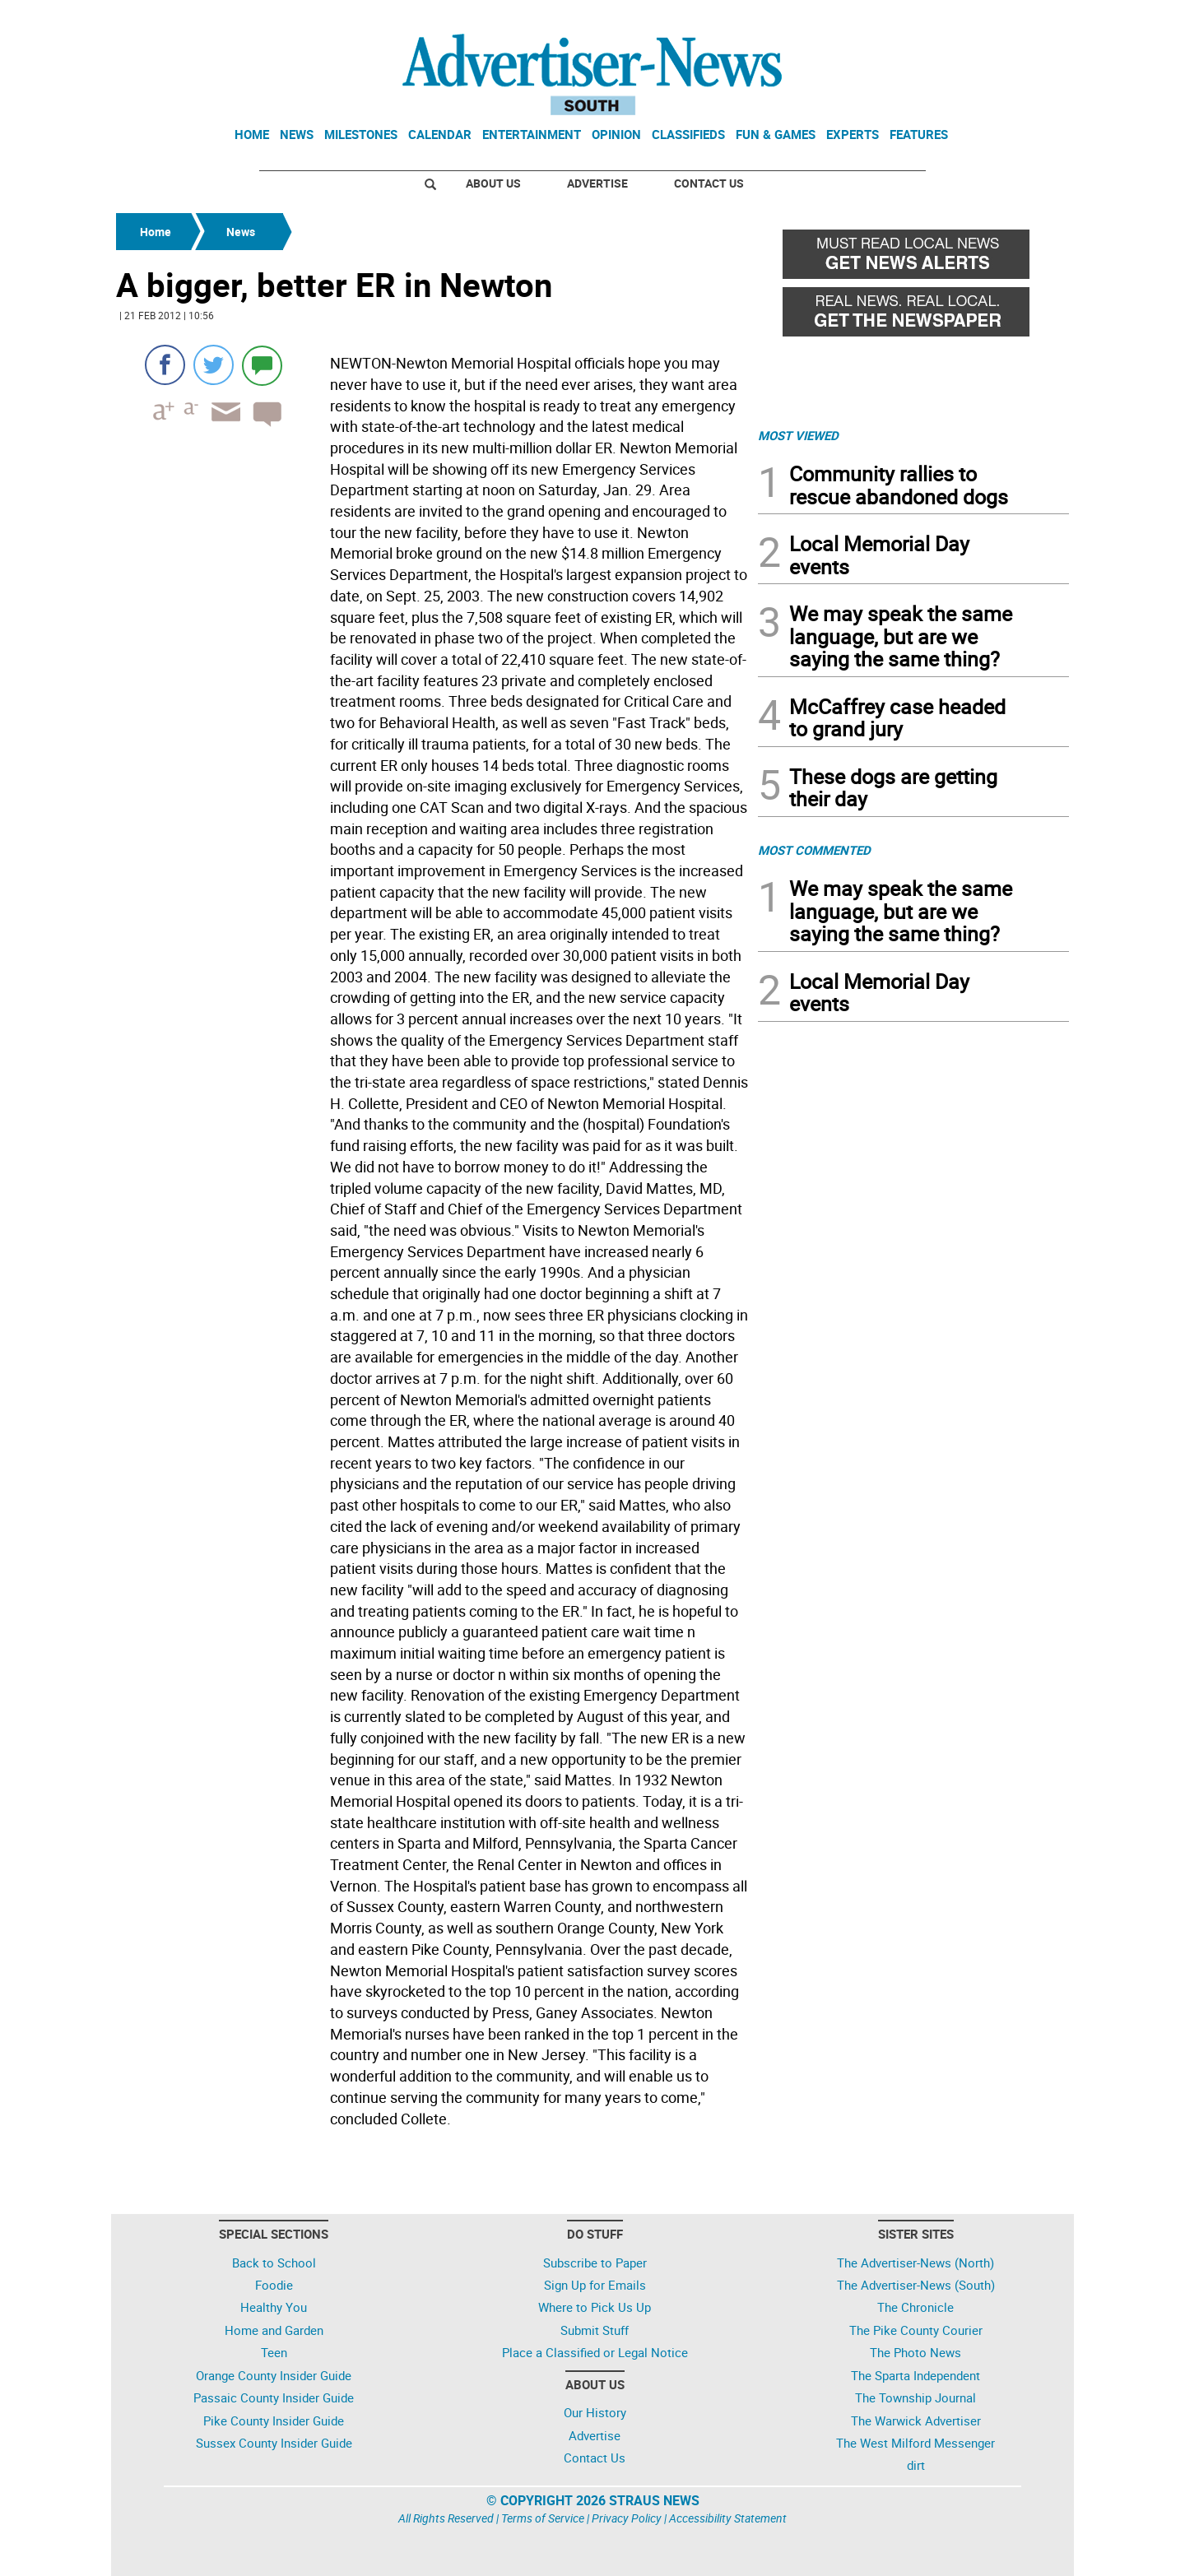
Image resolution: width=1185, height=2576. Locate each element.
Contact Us (709, 183)
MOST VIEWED (798, 435)
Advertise (597, 183)
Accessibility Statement (728, 2518)
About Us (493, 183)
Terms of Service (542, 2518)
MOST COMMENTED (814, 850)
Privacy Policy (627, 2518)
